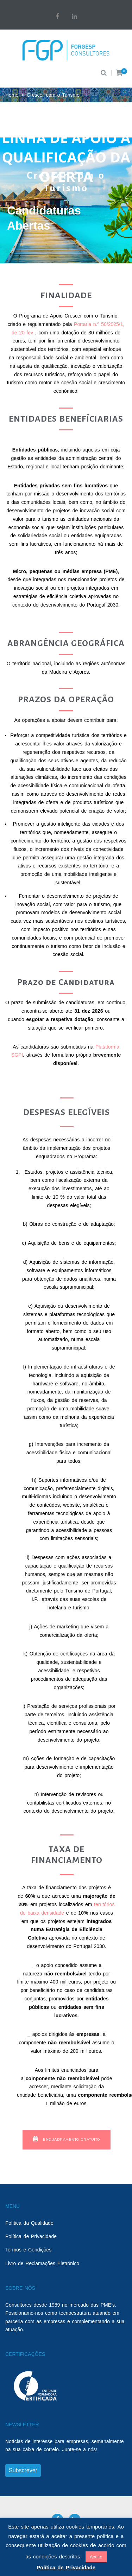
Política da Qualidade (29, 2223)
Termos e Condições (28, 2250)
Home (11, 95)
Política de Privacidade (31, 2236)
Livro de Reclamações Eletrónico (42, 2263)
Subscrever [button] (23, 2470)
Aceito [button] (96, 2556)
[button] (66, 2139)
